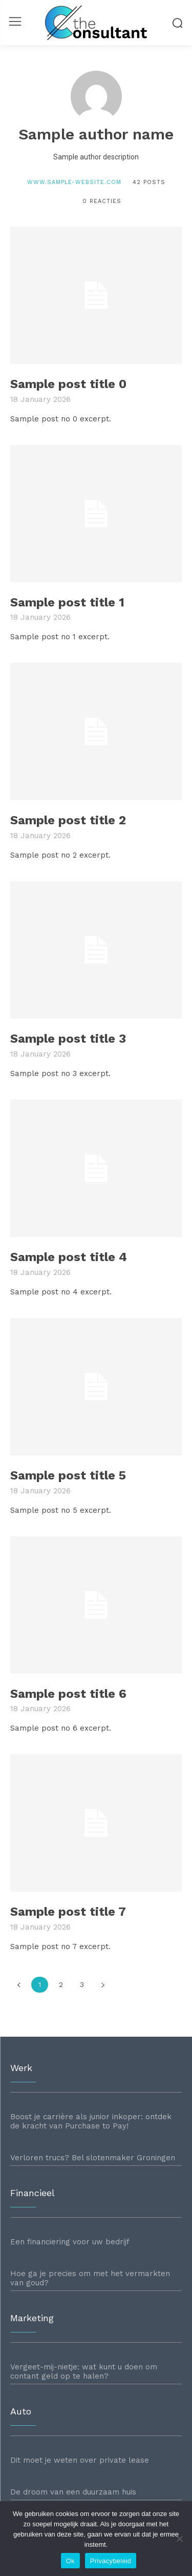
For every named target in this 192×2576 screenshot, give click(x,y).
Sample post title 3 (68, 1038)
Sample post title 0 (68, 384)
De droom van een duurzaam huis (73, 2492)
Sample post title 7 (68, 1911)
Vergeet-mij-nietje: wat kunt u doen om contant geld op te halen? (83, 2371)
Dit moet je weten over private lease (79, 2460)
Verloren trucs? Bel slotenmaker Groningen (92, 2157)
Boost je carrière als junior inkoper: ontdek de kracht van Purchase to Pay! (91, 2121)
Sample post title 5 (68, 1475)
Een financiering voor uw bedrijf (70, 2241)
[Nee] (179, 2538)
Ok (70, 2561)
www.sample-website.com (74, 182)
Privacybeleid (111, 2561)
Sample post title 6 (68, 1694)
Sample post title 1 (67, 602)
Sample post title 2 (68, 820)
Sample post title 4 (68, 1257)
